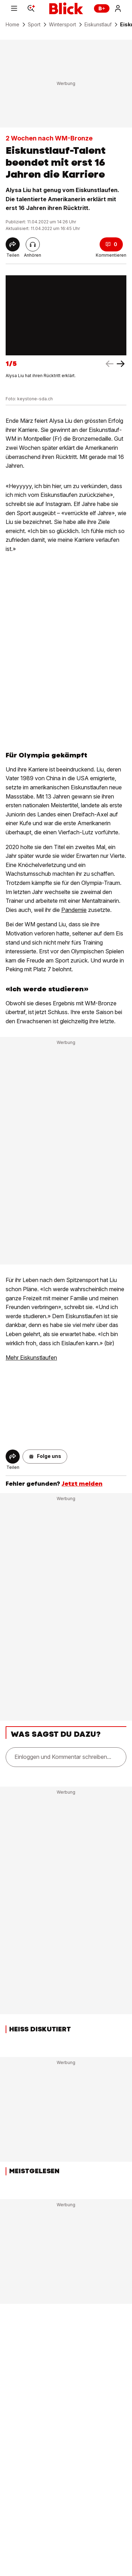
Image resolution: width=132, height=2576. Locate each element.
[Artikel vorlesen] (33, 244)
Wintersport (62, 24)
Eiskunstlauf (98, 24)
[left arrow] (120, 363)
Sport (34, 24)
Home (12, 24)
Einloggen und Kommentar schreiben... (62, 1756)
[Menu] (14, 8)
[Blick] (66, 8)
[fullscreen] (66, 315)
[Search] (31, 8)
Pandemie (74, 909)
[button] (45, 1457)
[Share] (13, 244)
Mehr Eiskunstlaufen (31, 1357)
